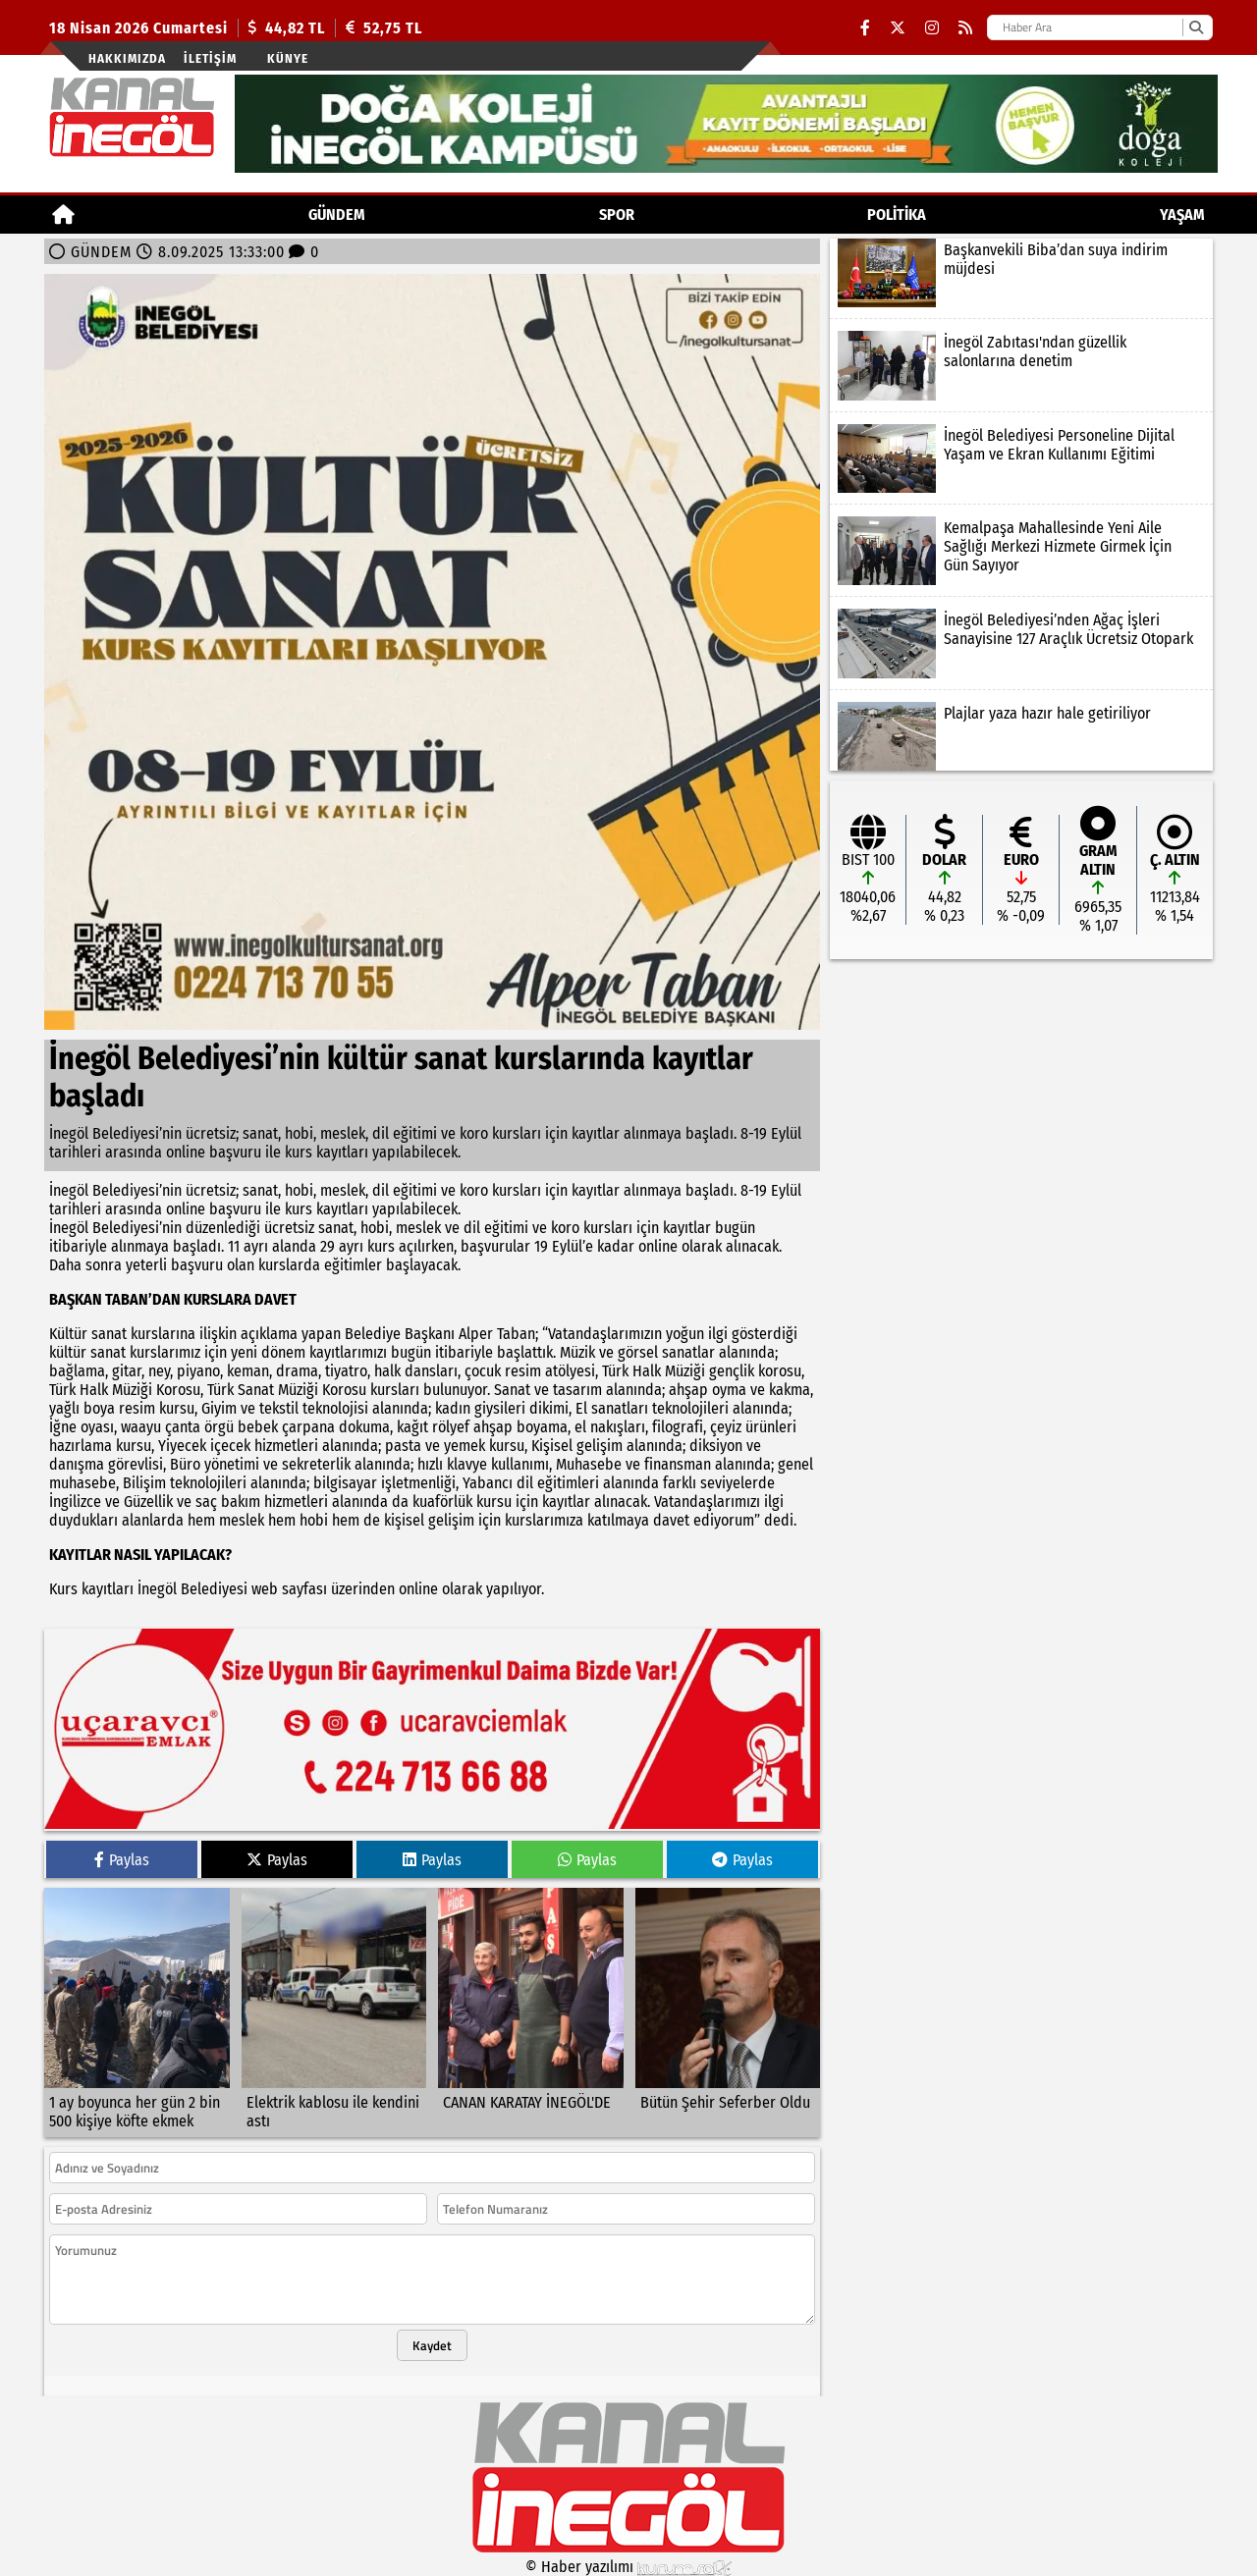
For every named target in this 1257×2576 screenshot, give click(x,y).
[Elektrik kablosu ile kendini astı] (334, 2012)
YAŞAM (1182, 214)
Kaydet (432, 2345)
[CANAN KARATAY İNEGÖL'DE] (531, 2012)
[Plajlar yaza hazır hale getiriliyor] (1021, 736)
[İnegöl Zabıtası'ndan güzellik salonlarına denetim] (1021, 365)
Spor (616, 214)
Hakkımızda (127, 58)
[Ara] (1195, 27)
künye (287, 58)
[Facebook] (865, 28)
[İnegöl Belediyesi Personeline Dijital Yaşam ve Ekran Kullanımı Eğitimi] (1021, 458)
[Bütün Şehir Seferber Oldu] (728, 2012)
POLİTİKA (896, 214)
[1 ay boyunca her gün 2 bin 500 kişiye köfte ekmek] (137, 2012)
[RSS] (965, 28)
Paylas (121, 1860)
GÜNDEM (336, 214)
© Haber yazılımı (628, 2566)
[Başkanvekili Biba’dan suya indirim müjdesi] (1021, 273)
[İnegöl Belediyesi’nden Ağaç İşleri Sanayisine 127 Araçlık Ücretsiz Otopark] (1021, 643)
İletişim (210, 58)
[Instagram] (932, 28)
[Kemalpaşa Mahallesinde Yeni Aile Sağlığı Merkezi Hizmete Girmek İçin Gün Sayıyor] (1021, 550)
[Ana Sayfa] (63, 214)
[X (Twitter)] (897, 28)
